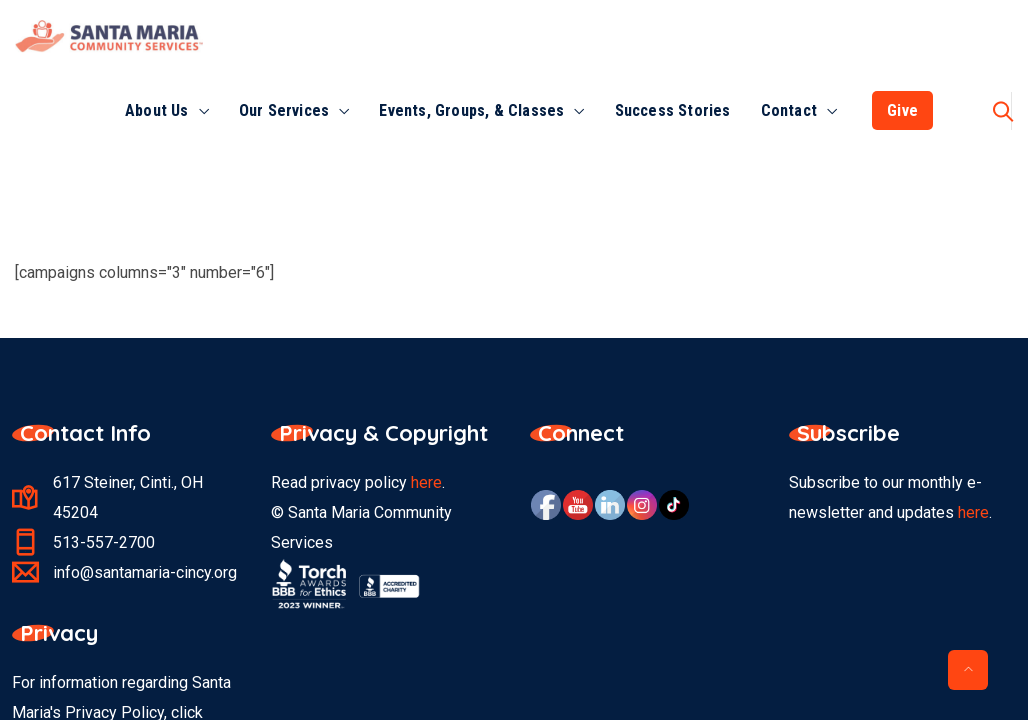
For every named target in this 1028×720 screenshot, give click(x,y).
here (426, 482)
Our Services (284, 110)
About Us (157, 110)
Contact (789, 110)
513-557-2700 (104, 542)
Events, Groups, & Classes (471, 110)
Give (902, 110)
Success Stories (673, 110)
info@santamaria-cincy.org (145, 572)
